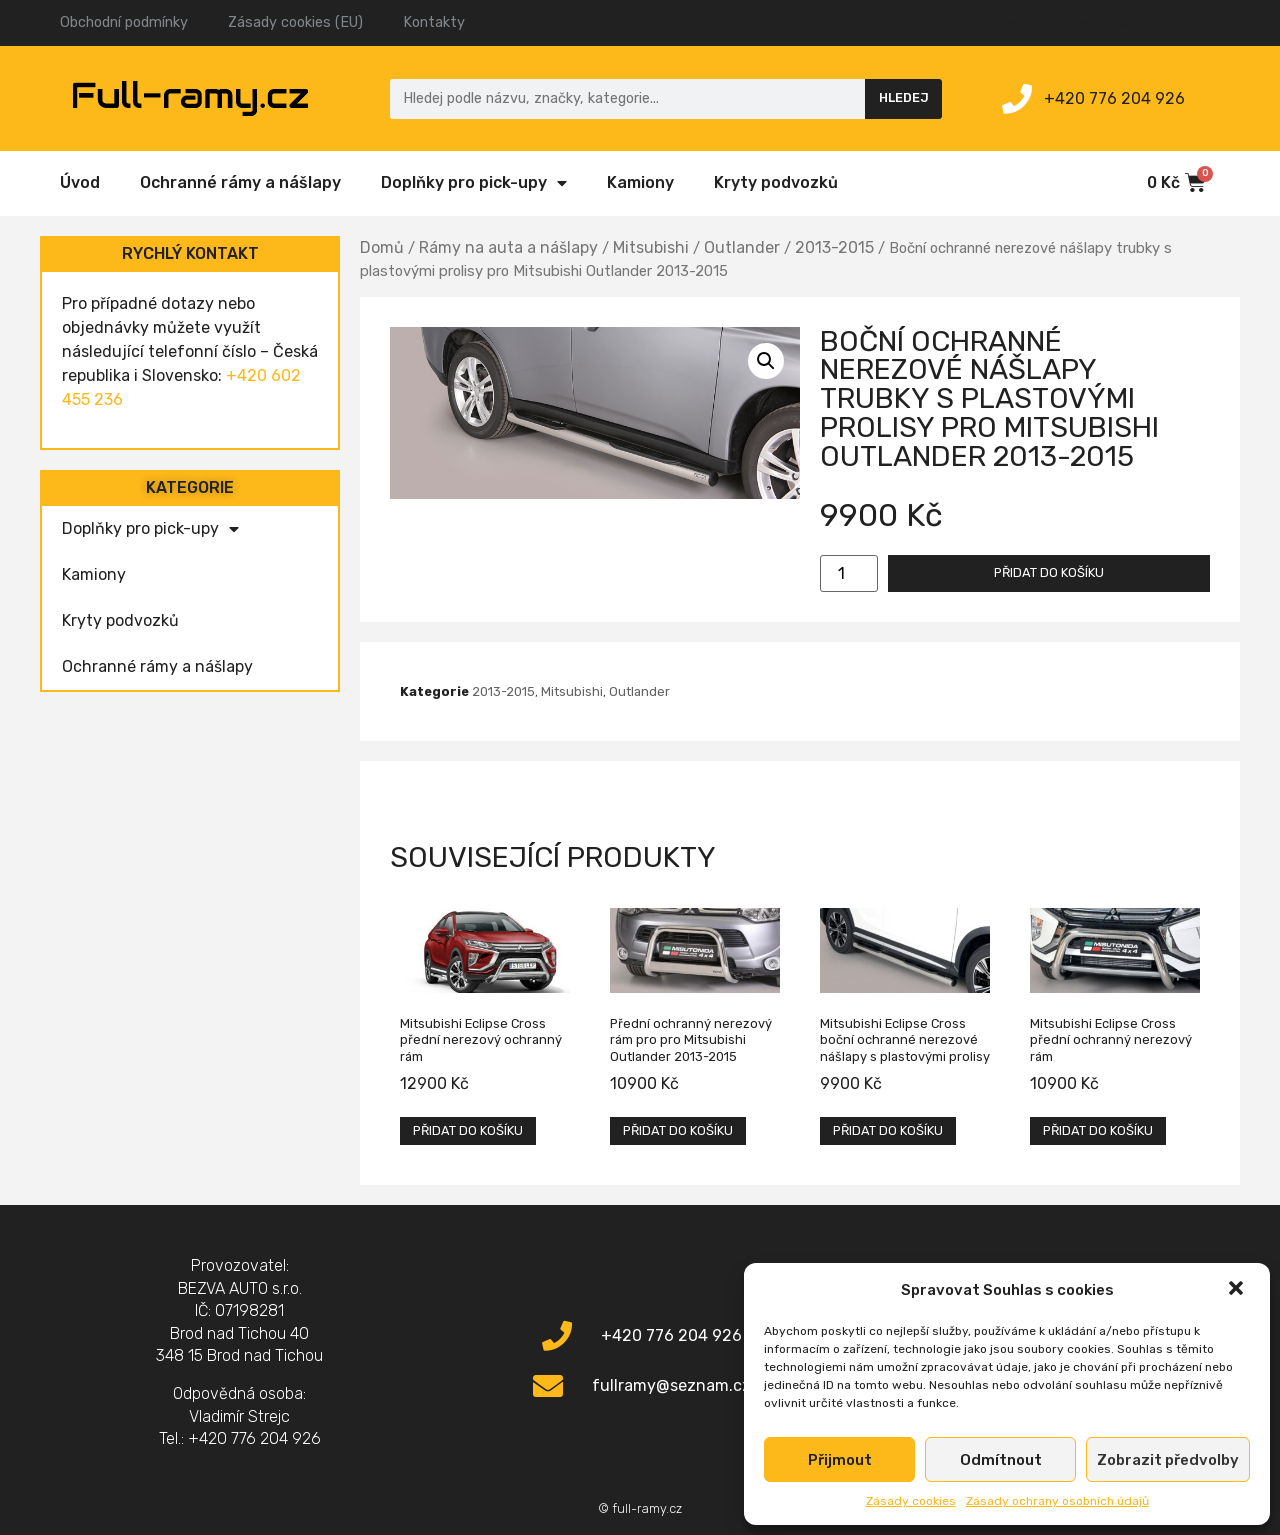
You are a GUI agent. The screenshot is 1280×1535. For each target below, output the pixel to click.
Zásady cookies (911, 1501)
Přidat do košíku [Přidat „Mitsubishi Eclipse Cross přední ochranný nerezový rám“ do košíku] (1098, 1130)
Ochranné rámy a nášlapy (240, 182)
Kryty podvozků (776, 182)
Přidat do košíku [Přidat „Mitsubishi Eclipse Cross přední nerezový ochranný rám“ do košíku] (468, 1130)
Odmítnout (1001, 1460)
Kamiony (640, 182)
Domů (382, 247)
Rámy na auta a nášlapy (508, 247)
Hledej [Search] (904, 97)
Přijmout (840, 1460)
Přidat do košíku (1049, 572)
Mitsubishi (651, 247)
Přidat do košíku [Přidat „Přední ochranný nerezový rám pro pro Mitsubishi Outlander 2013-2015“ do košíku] (678, 1130)
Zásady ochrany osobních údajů (1057, 1501)
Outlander (742, 247)
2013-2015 (834, 247)
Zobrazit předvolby (1168, 1460)
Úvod (80, 182)
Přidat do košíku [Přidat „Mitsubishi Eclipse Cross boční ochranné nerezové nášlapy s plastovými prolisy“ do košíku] (888, 1130)
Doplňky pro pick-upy (474, 183)
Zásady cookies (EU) (295, 22)
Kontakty (434, 22)
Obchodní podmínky (124, 22)
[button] (1238, 1290)
